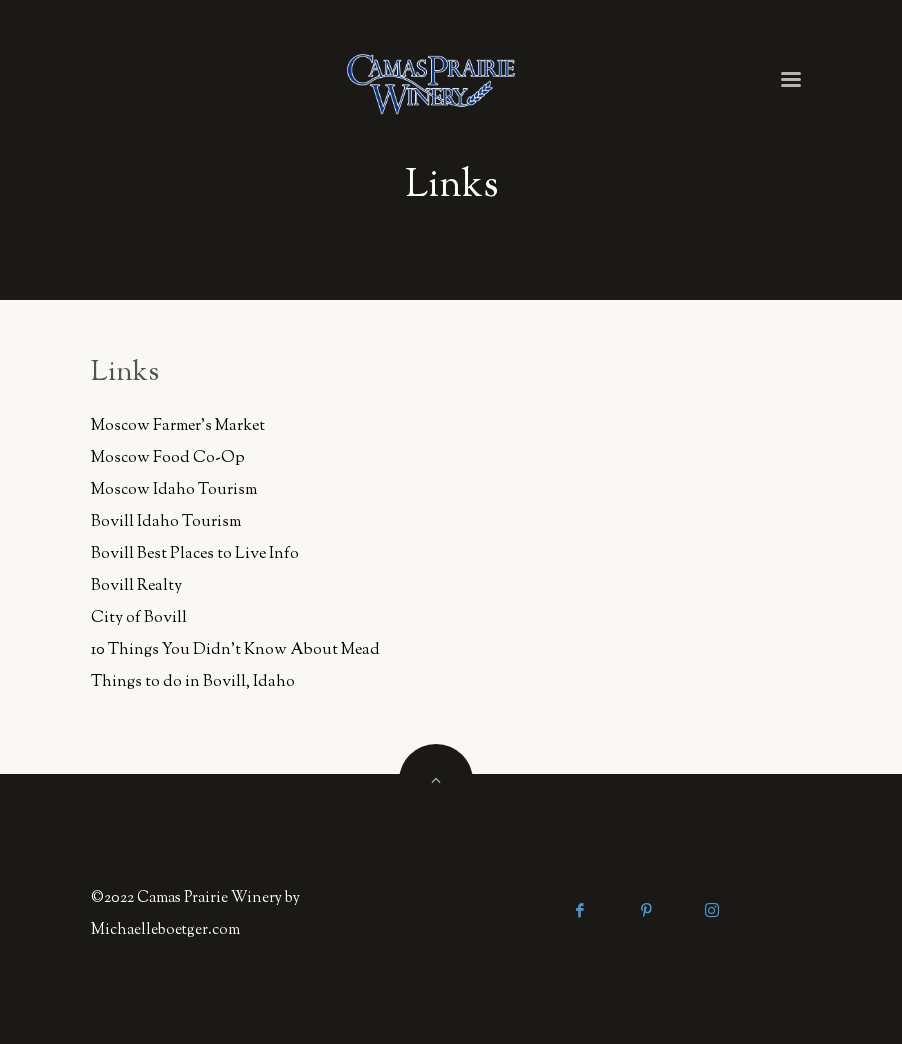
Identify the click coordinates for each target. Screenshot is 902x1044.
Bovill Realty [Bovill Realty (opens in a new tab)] (136, 586)
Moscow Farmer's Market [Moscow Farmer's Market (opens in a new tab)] (178, 426)
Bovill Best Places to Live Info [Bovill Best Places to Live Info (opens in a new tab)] (195, 554)
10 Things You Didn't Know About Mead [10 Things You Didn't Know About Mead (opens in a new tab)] (235, 650)
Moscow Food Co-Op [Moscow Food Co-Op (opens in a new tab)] (168, 458)
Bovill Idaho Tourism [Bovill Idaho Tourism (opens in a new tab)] (166, 522)
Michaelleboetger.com (165, 930)
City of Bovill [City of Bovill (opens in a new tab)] (139, 618)
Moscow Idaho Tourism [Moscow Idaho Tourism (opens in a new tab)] (174, 490)
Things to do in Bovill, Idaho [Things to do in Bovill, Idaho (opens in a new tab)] (193, 682)
